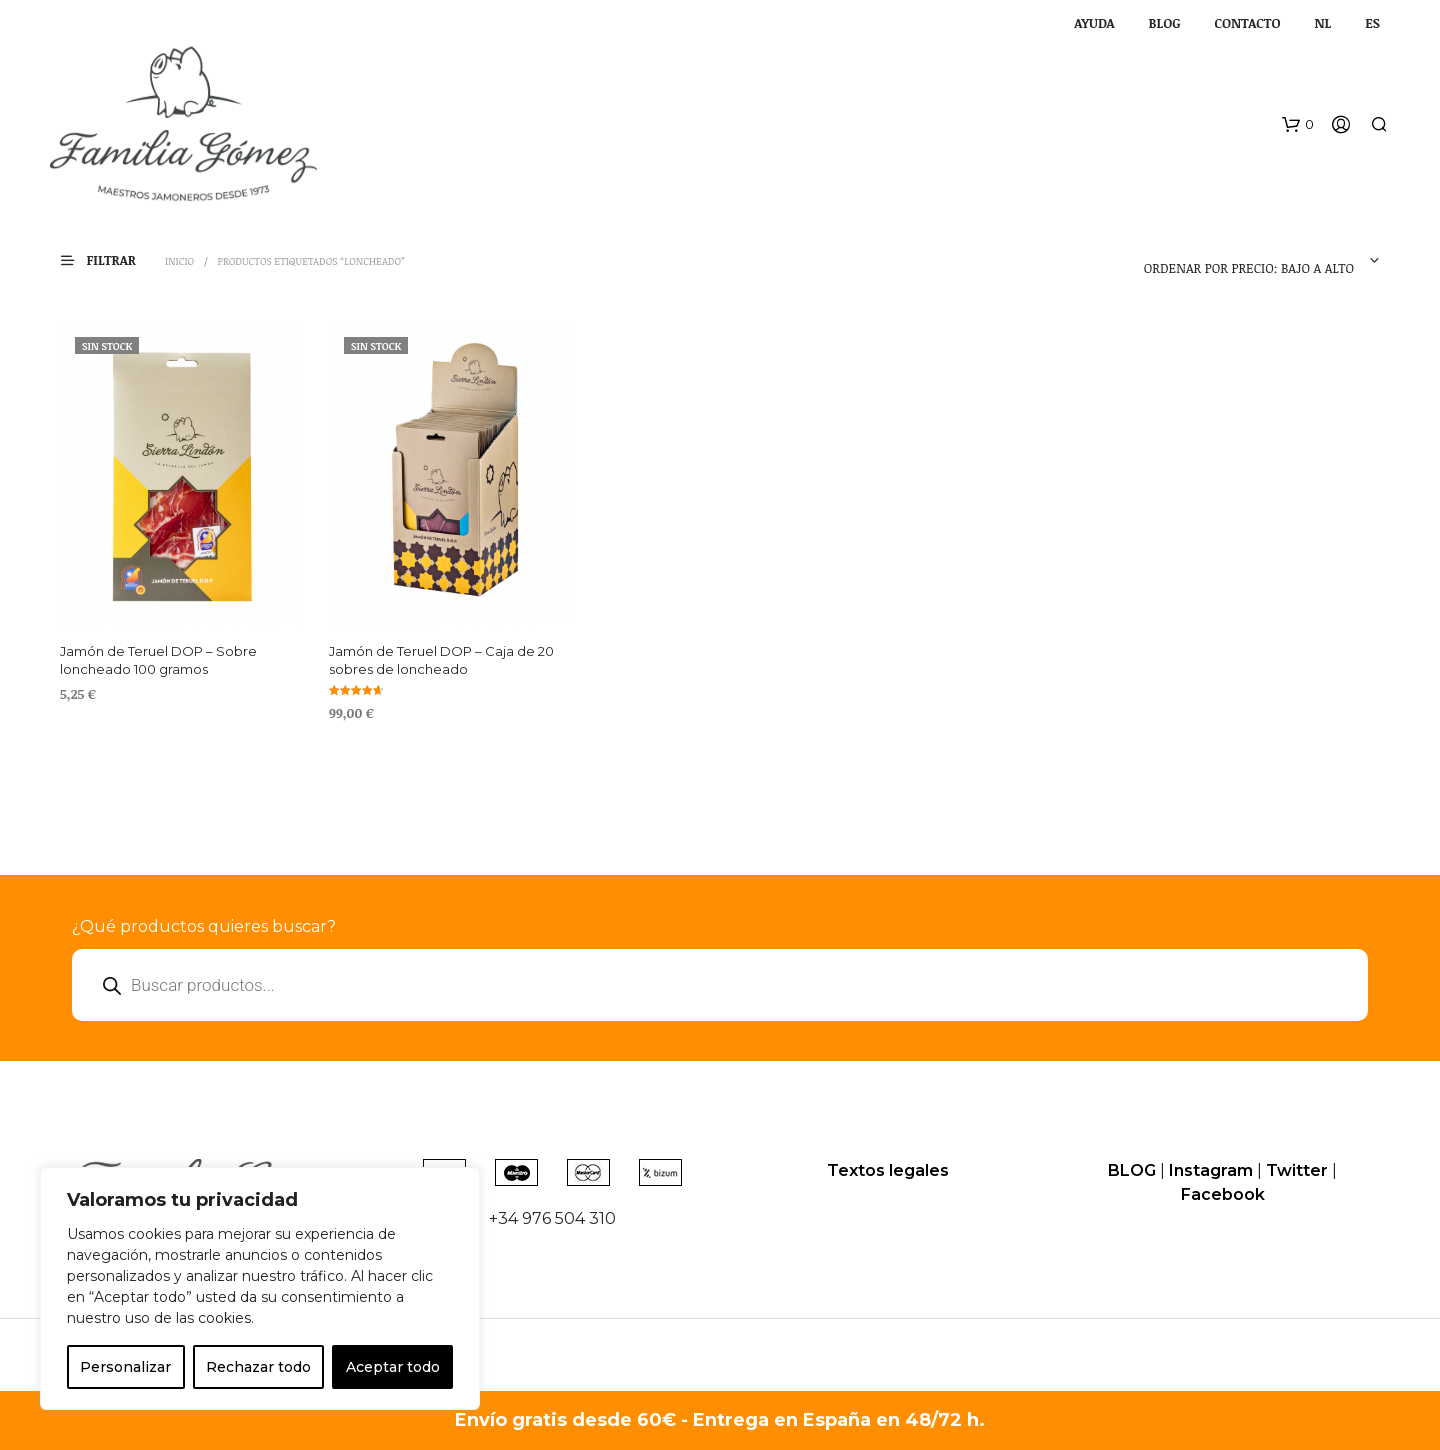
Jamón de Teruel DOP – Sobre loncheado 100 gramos (158, 661)
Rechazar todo (258, 1367)
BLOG (1165, 23)
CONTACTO (1248, 23)
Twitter (1297, 1170)
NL (1322, 23)
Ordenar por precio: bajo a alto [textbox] (1249, 268)
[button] (1298, 125)
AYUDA (1094, 23)
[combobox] (1253, 261)
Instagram (1211, 1170)
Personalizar (125, 1367)
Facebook (1223, 1194)
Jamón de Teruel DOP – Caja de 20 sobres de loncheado (441, 661)
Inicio (179, 261)
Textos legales (888, 1170)
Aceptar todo (393, 1367)
